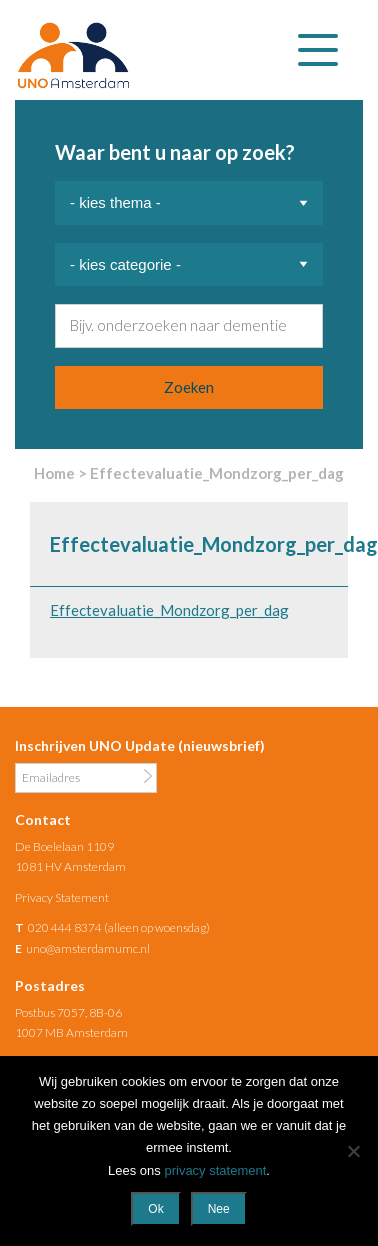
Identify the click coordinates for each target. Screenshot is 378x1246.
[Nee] (353, 1151)
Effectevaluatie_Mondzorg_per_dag (169, 610)
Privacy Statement (62, 897)
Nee (219, 1209)
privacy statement (215, 1170)
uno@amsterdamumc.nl (88, 948)
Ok (155, 1209)
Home (54, 473)
